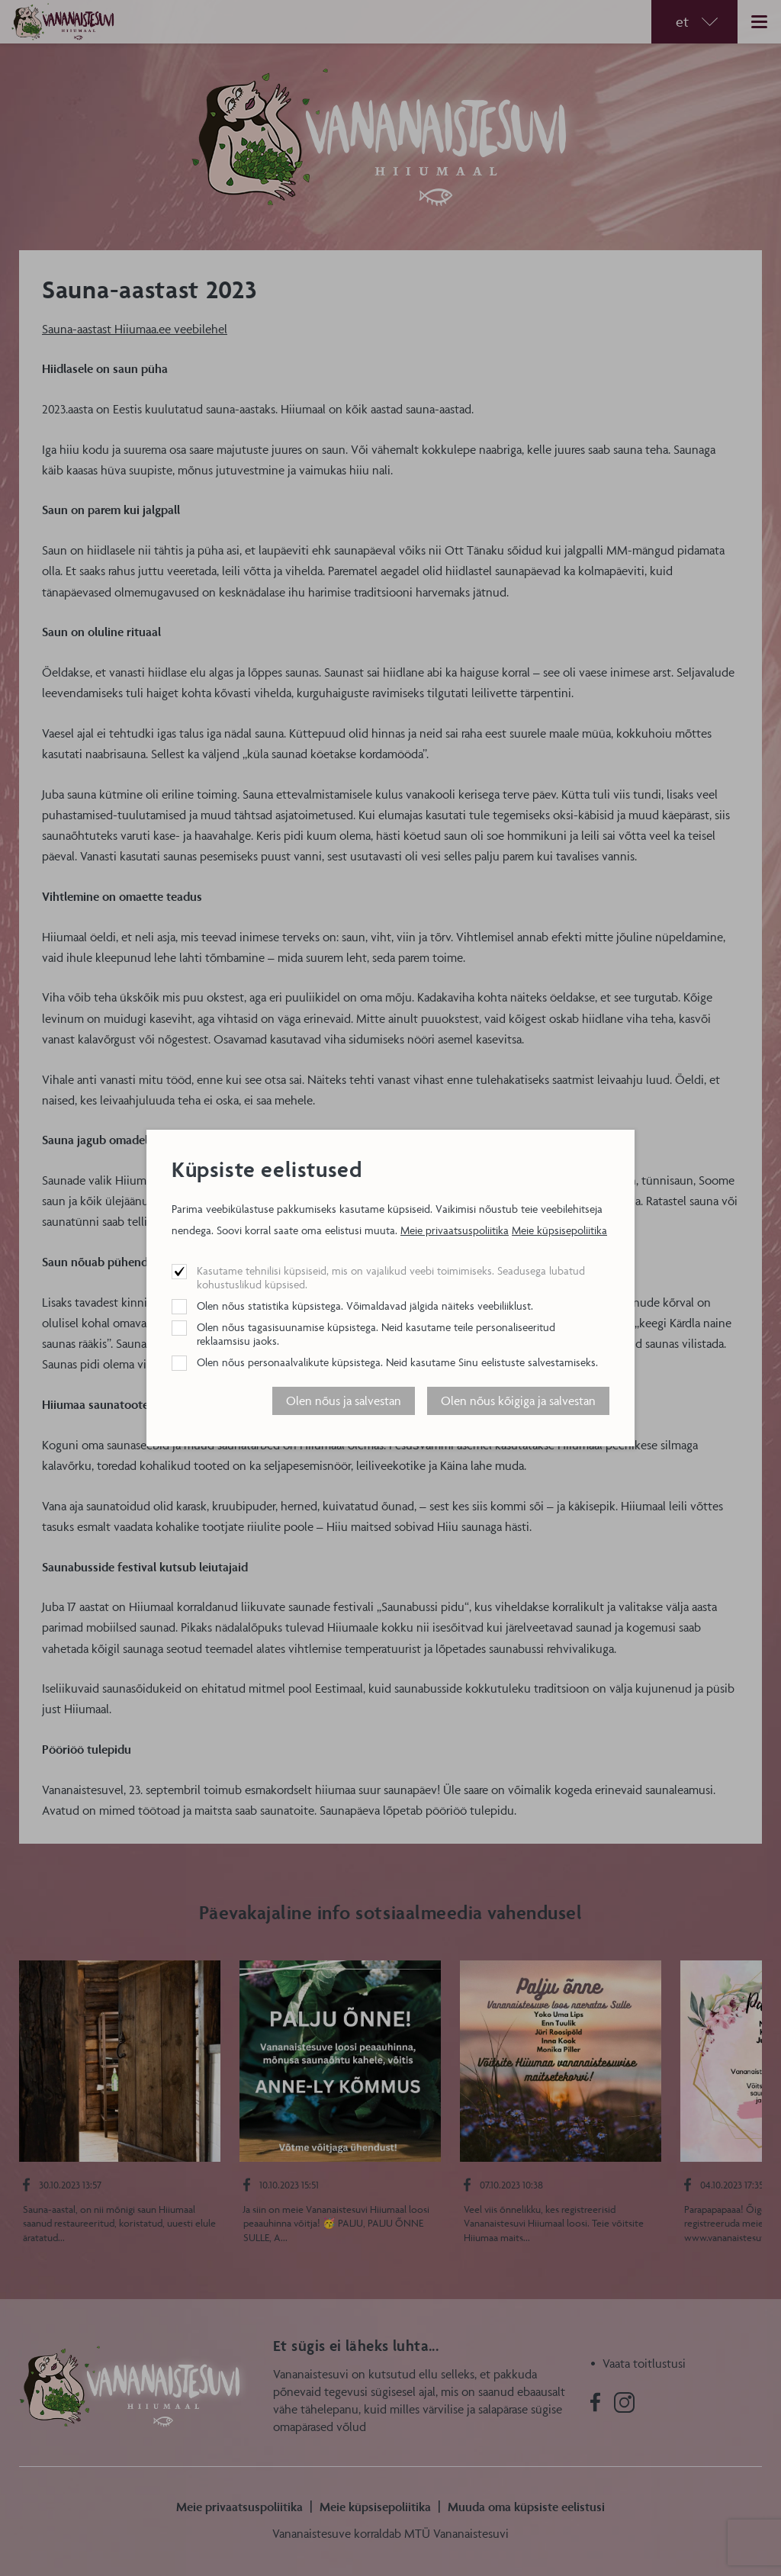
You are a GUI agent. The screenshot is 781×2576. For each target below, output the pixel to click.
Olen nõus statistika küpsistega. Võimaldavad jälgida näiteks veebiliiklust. (365, 1305)
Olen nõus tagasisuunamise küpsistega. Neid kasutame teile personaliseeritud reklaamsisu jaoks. (376, 1333)
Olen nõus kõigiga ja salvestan (518, 1400)
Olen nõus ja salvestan (343, 1400)
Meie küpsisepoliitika (559, 1230)
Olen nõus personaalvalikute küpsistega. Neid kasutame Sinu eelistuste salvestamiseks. (397, 1362)
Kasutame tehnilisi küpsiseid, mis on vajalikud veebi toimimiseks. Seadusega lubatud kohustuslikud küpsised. (391, 1277)
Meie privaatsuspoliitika (454, 1230)
